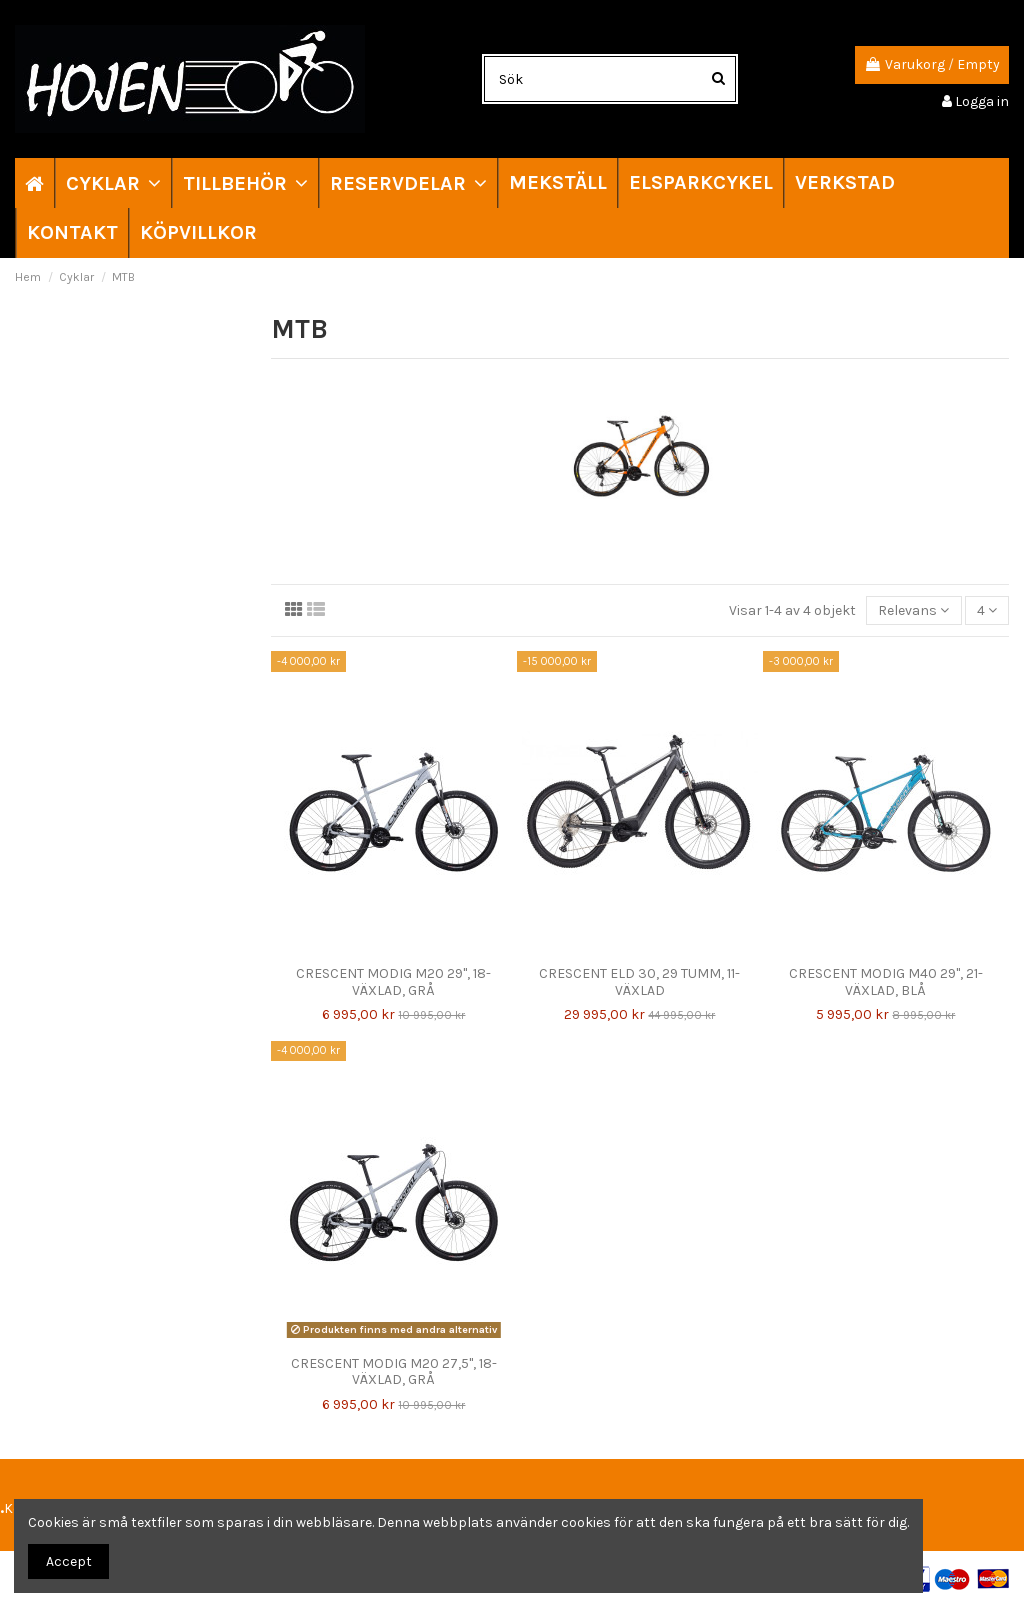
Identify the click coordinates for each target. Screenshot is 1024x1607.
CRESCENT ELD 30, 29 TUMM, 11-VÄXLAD (639, 982)
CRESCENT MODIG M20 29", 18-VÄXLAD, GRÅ (393, 982)
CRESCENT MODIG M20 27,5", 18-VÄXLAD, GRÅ (394, 1372)
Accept (69, 1561)
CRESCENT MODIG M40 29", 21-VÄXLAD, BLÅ (886, 982)
